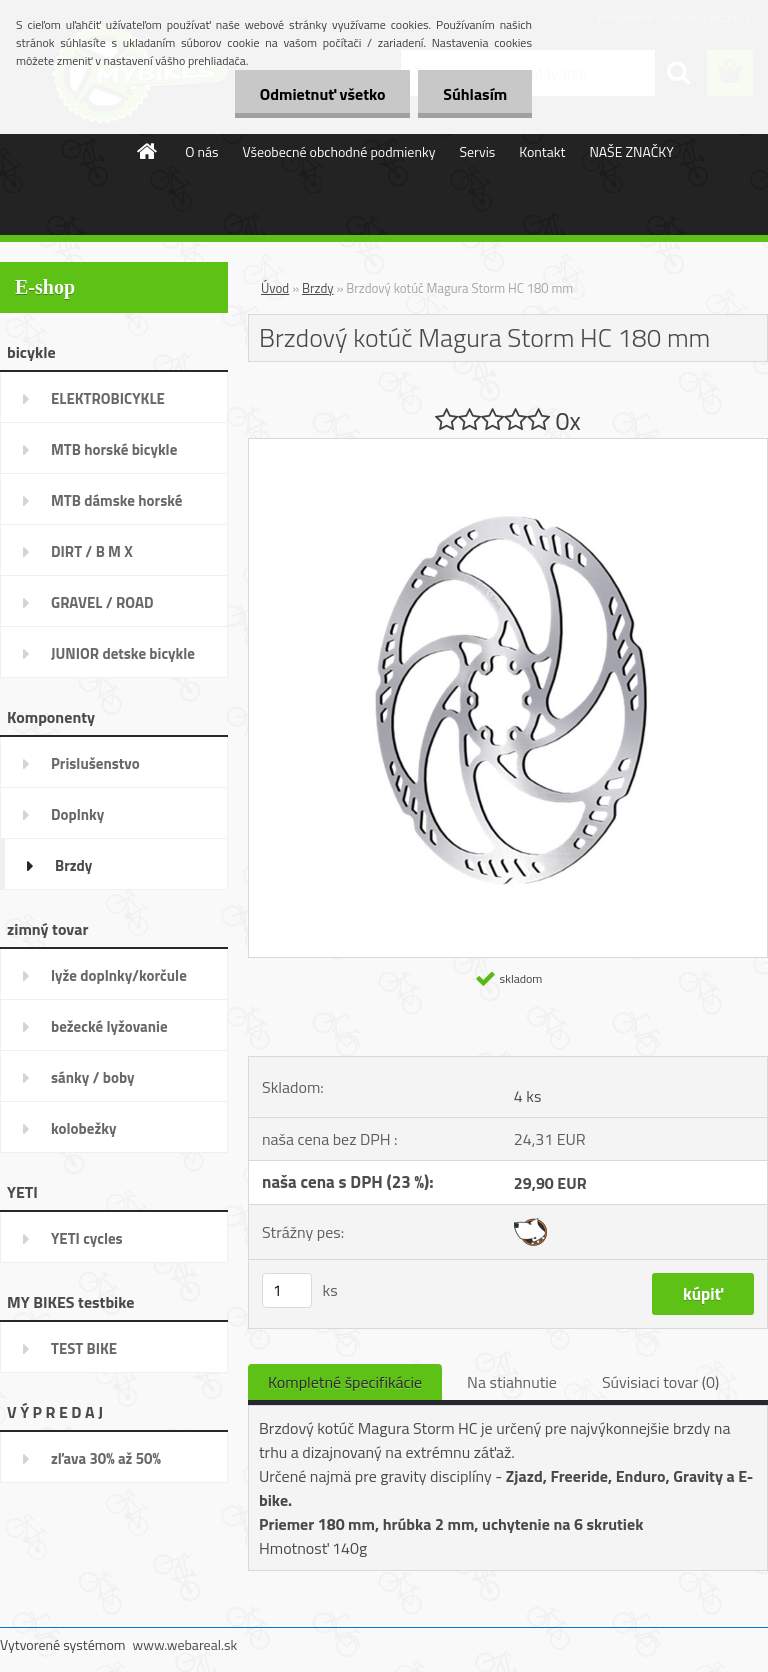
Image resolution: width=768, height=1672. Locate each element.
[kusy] (287, 1290)
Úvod (275, 288)
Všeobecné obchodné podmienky (339, 151)
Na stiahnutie (512, 1382)
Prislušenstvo (95, 763)
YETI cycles (87, 1238)
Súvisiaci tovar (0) (660, 1382)
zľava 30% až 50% (106, 1458)
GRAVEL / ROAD (102, 602)
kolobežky (83, 1128)
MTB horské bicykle (114, 449)
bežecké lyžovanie (109, 1026)
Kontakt (542, 151)
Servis (477, 151)
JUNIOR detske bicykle (123, 653)
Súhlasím (475, 94)
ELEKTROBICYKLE (108, 398)
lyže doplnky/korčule (119, 975)
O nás (201, 151)
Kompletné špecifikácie (345, 1382)
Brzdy (73, 865)
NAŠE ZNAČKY (631, 151)
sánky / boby (93, 1077)
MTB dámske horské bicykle (116, 507)
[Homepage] (148, 151)
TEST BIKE (84, 1348)
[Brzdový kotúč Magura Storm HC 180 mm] (508, 447)
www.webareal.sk (185, 1644)
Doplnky (77, 814)
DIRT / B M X (92, 551)
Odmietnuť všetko (322, 94)
